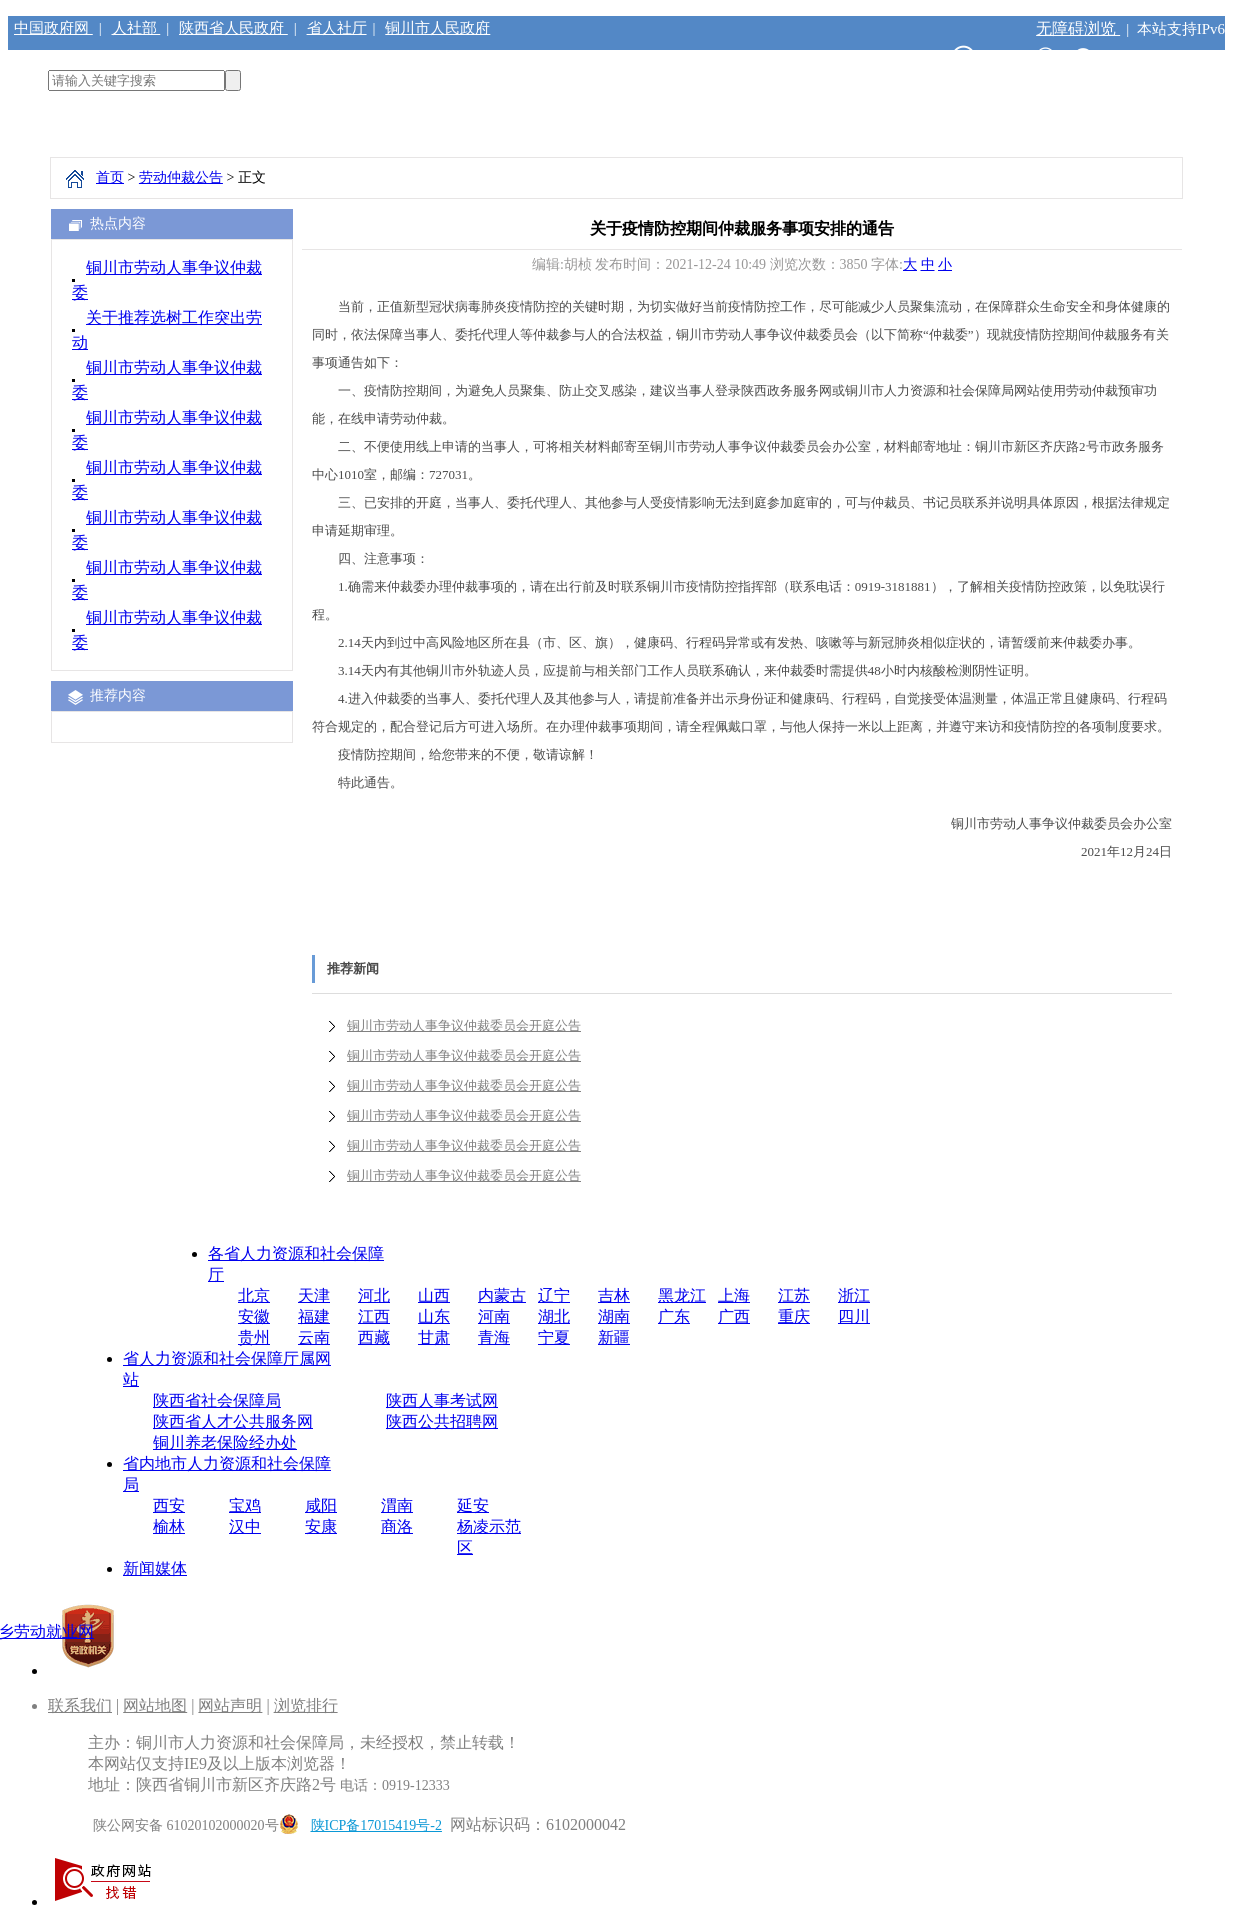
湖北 (554, 1316)
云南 (314, 1337)
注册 (1133, 58)
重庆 (794, 1316)
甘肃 (434, 1337)
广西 (734, 1316)
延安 (473, 1505)
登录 (1186, 58)
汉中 (245, 1526)
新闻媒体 (155, 1568)
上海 (734, 1295)
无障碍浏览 (1078, 28)
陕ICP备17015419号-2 (376, 1825)
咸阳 (321, 1505)
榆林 (169, 1526)
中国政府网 (53, 28)
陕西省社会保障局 (217, 1400)
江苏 (794, 1295)
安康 (321, 1526)
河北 (374, 1295)
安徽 (254, 1316)
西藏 (374, 1337)
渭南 (397, 1505)
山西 (434, 1295)
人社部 (136, 28)
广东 (674, 1316)
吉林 (614, 1295)
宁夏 (554, 1337)
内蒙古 (502, 1295)
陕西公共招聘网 (442, 1421)
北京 (254, 1295)
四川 (854, 1316)
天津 (314, 1295)
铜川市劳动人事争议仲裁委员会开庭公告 (464, 1025)
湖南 (614, 1316)
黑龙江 (682, 1295)
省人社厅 (337, 28)
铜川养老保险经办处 (225, 1442)
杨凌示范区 (489, 1537)
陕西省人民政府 (233, 28)
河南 (494, 1316)
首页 (110, 177)
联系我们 (80, 1705)
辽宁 (554, 1295)
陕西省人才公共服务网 (233, 1421)
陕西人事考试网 (442, 1400)
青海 (494, 1337)
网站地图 (155, 1705)
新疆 (614, 1337)
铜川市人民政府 (437, 28)
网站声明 (230, 1705)
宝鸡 (245, 1505)
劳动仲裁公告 (181, 177)
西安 (169, 1505)
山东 (434, 1316)
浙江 (854, 1295)
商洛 (397, 1526)
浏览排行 (306, 1705)
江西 (374, 1316)
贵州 (254, 1337)
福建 (314, 1316)
